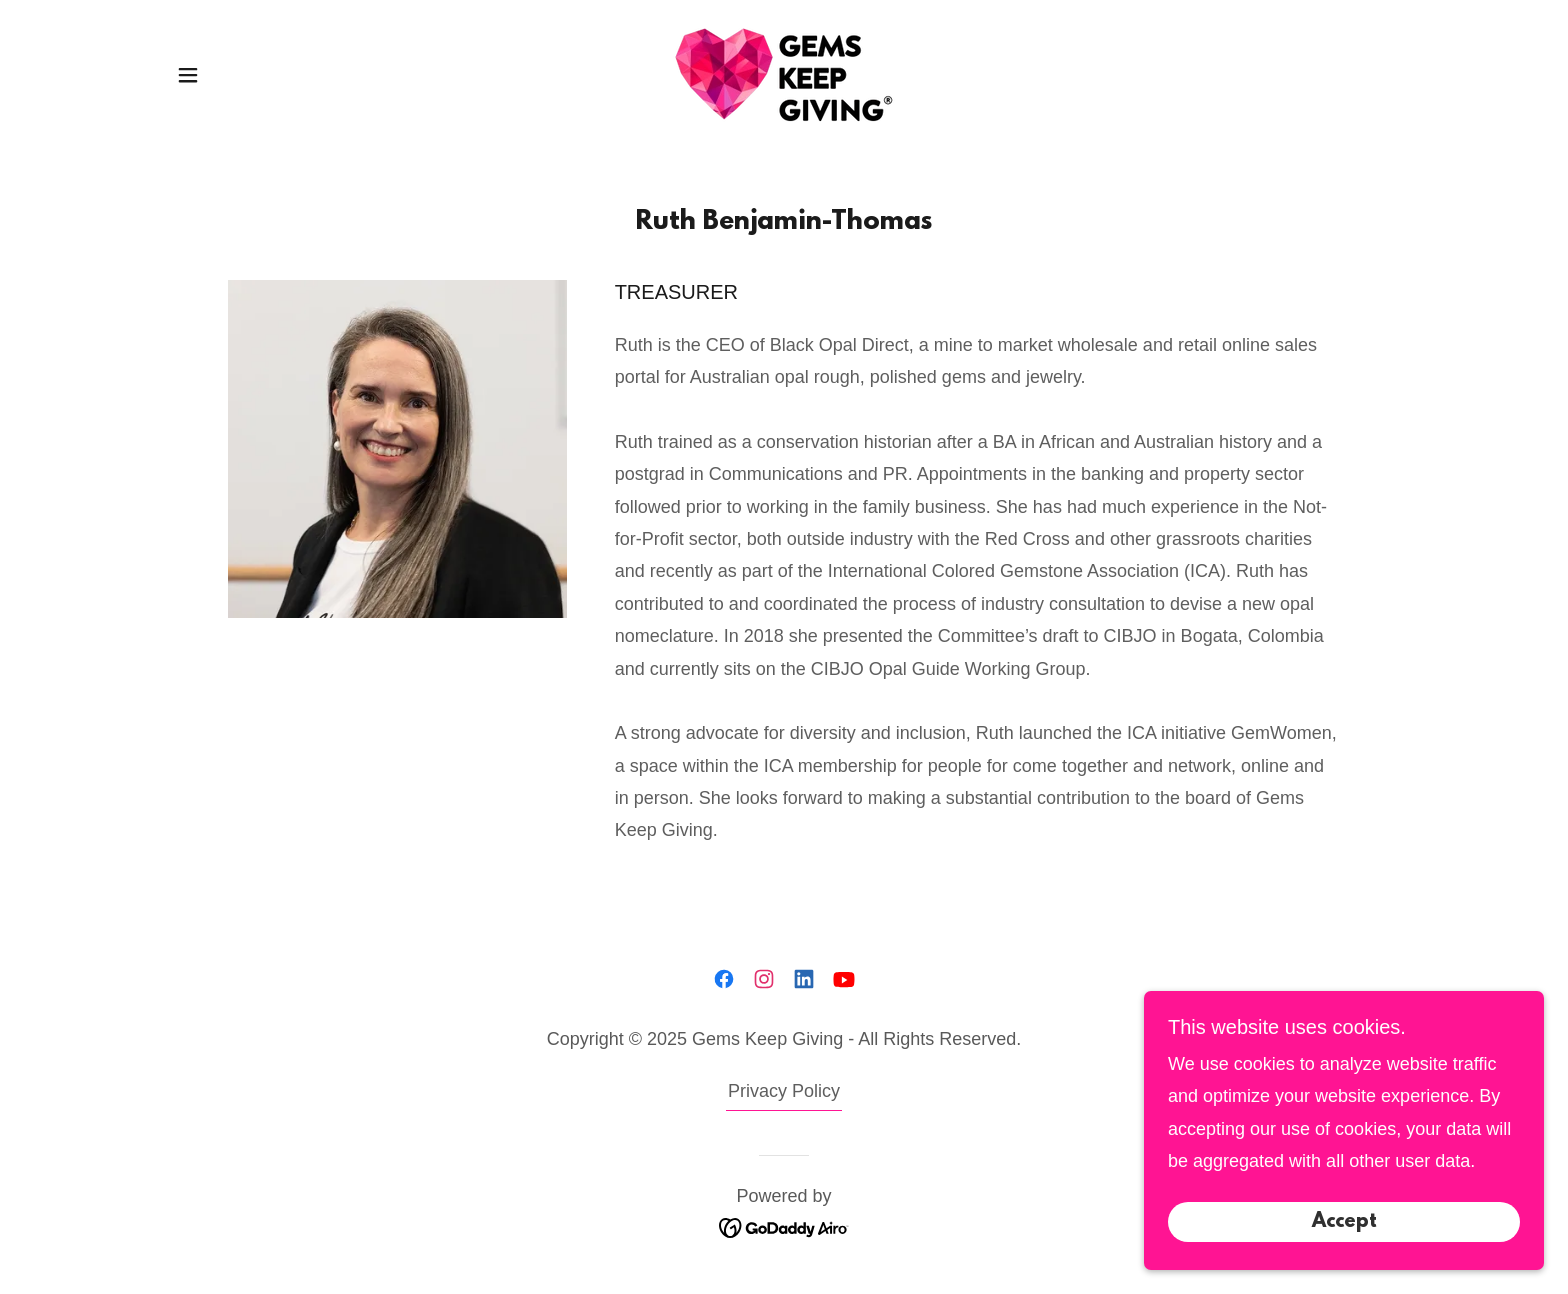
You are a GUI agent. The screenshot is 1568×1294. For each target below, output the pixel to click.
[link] (783, 74)
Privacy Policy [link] (784, 1091)
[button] (188, 75)
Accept (1344, 1263)
